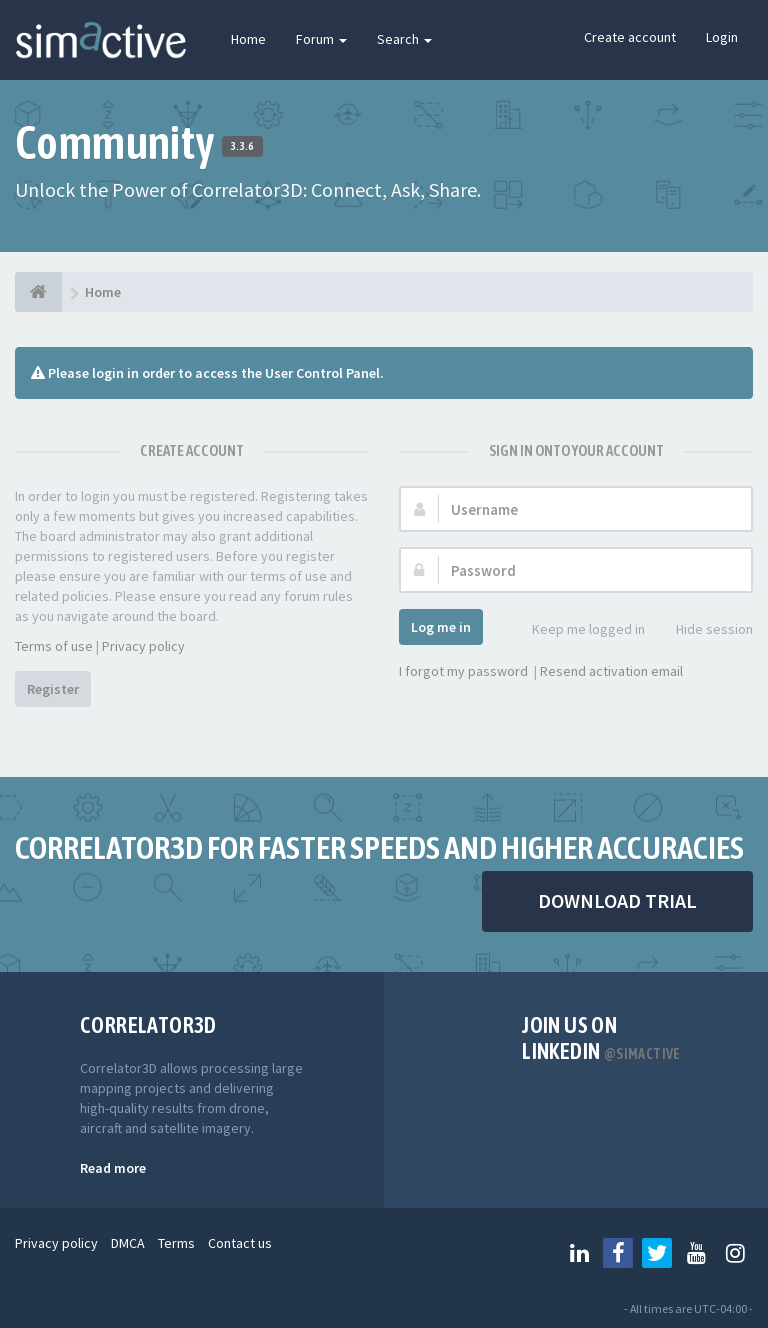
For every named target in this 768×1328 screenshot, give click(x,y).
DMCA (128, 1243)
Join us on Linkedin (601, 1038)
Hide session (703, 630)
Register (53, 689)
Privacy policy (143, 646)
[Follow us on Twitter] (657, 1253)
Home (248, 39)
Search (404, 39)
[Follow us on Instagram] (735, 1253)
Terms (176, 1243)
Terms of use (54, 646)
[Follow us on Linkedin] (579, 1253)
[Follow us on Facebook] (618, 1253)
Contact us (240, 1243)
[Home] (38, 292)
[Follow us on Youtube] (696, 1253)
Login (722, 37)
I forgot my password (463, 671)
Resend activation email (611, 671)
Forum (321, 39)
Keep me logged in (577, 630)
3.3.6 (242, 146)
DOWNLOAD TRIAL (617, 900)
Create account (630, 37)
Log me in (441, 627)
